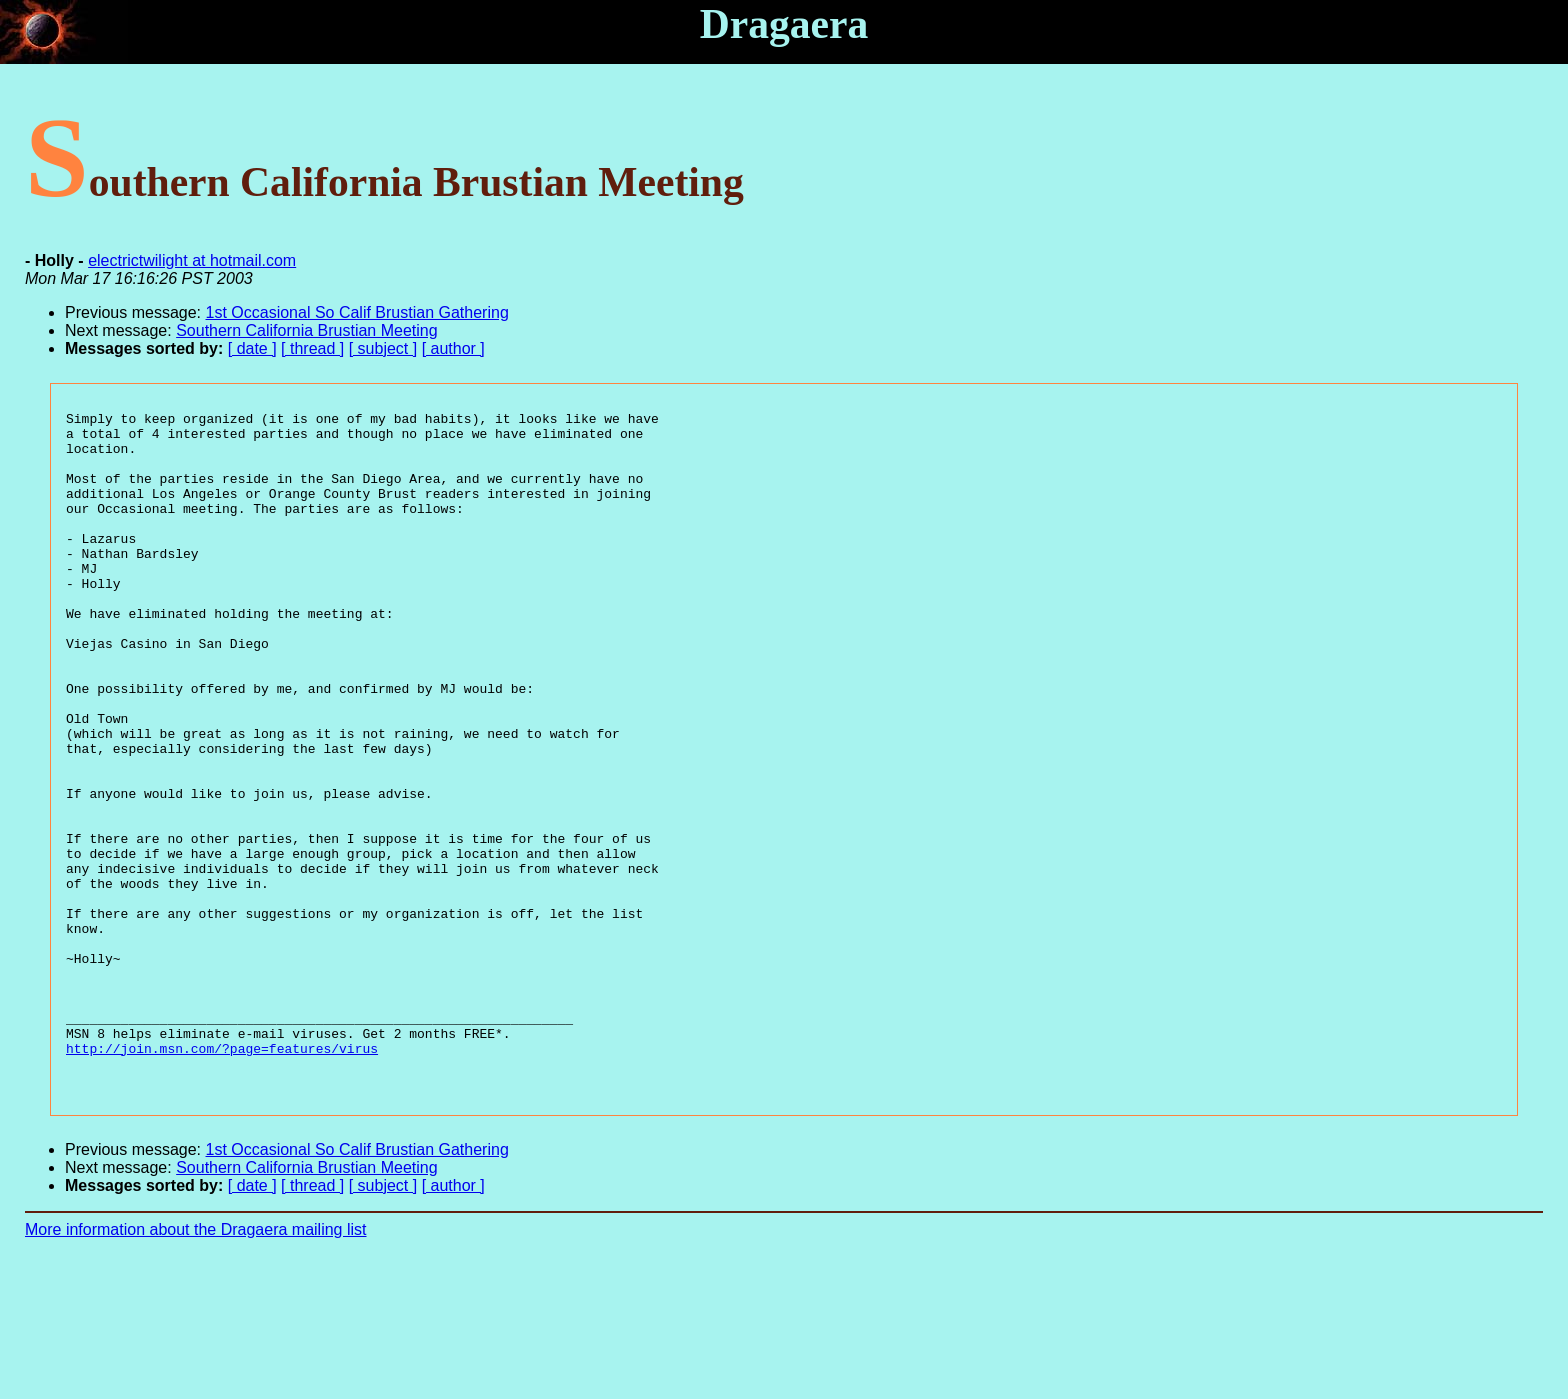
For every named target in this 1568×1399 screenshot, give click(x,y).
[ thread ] (312, 348)
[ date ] (252, 348)
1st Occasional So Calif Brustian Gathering (357, 312)
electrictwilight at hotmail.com (192, 260)
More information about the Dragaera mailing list (196, 1364)
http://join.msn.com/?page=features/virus (222, 1177)
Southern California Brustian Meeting (306, 330)
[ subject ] (383, 348)
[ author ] (453, 348)
